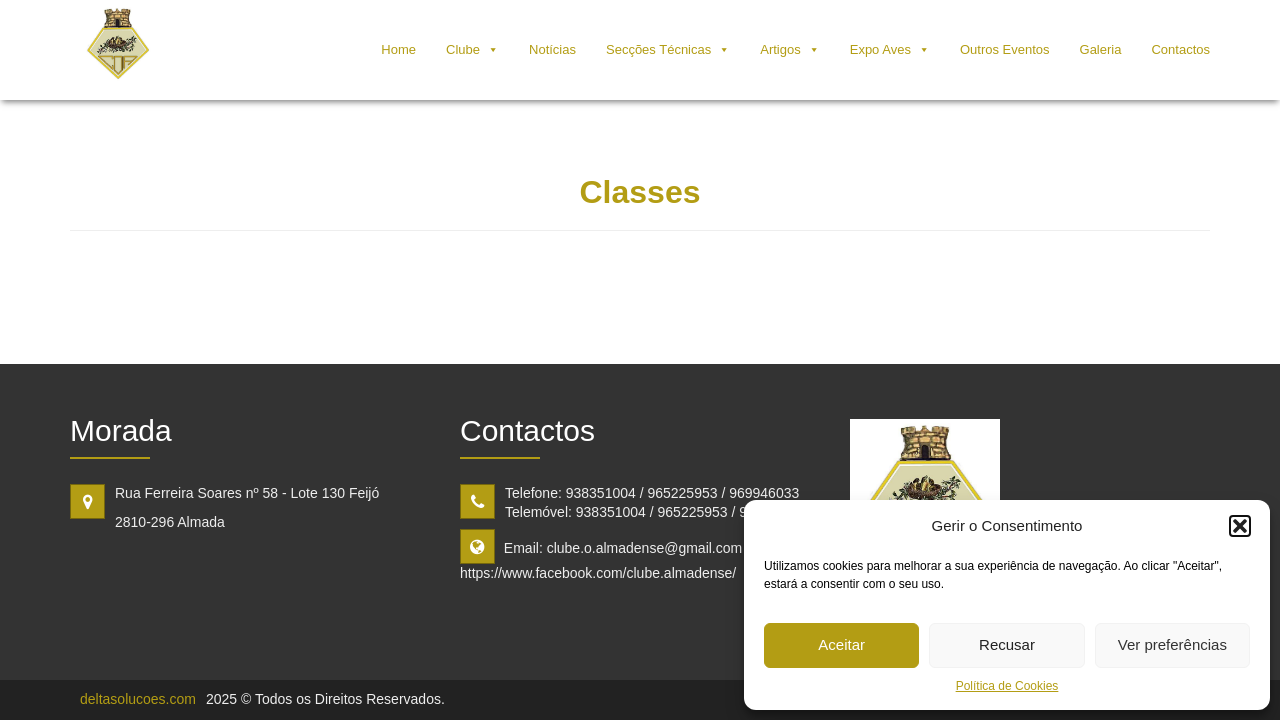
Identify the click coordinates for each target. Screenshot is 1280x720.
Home (398, 49)
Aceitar (841, 644)
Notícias (552, 49)
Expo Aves (880, 49)
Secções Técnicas (658, 49)
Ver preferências (1172, 644)
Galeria (1101, 49)
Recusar (1007, 644)
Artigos (780, 49)
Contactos (1180, 49)
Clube (463, 49)
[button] (1240, 526)
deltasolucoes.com (138, 699)
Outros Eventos (1005, 49)
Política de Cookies (1007, 686)
